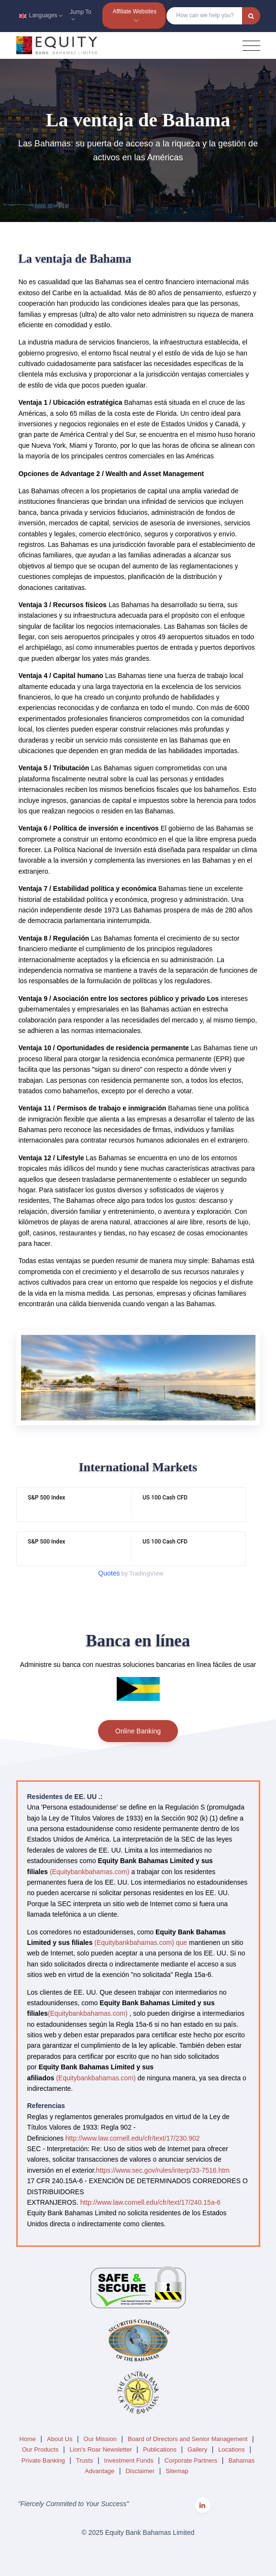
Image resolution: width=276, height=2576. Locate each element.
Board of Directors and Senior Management (188, 2439)
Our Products (41, 2449)
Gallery (198, 2449)
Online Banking (138, 1731)
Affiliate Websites (134, 11)
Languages (39, 15)
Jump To (80, 15)
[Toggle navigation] (251, 45)
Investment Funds (129, 2460)
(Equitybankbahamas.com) (90, 1872)
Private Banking (44, 2460)
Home (28, 2439)
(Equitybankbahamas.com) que (140, 1942)
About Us (60, 2439)
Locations (232, 2449)
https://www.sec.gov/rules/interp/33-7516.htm (162, 2170)
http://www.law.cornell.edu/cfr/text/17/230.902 (133, 2138)
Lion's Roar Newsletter (102, 2449)
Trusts (85, 2460)
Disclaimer (140, 2471)
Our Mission (101, 2439)
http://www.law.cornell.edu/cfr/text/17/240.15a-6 (150, 2202)
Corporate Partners (192, 2460)
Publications (160, 2449)
